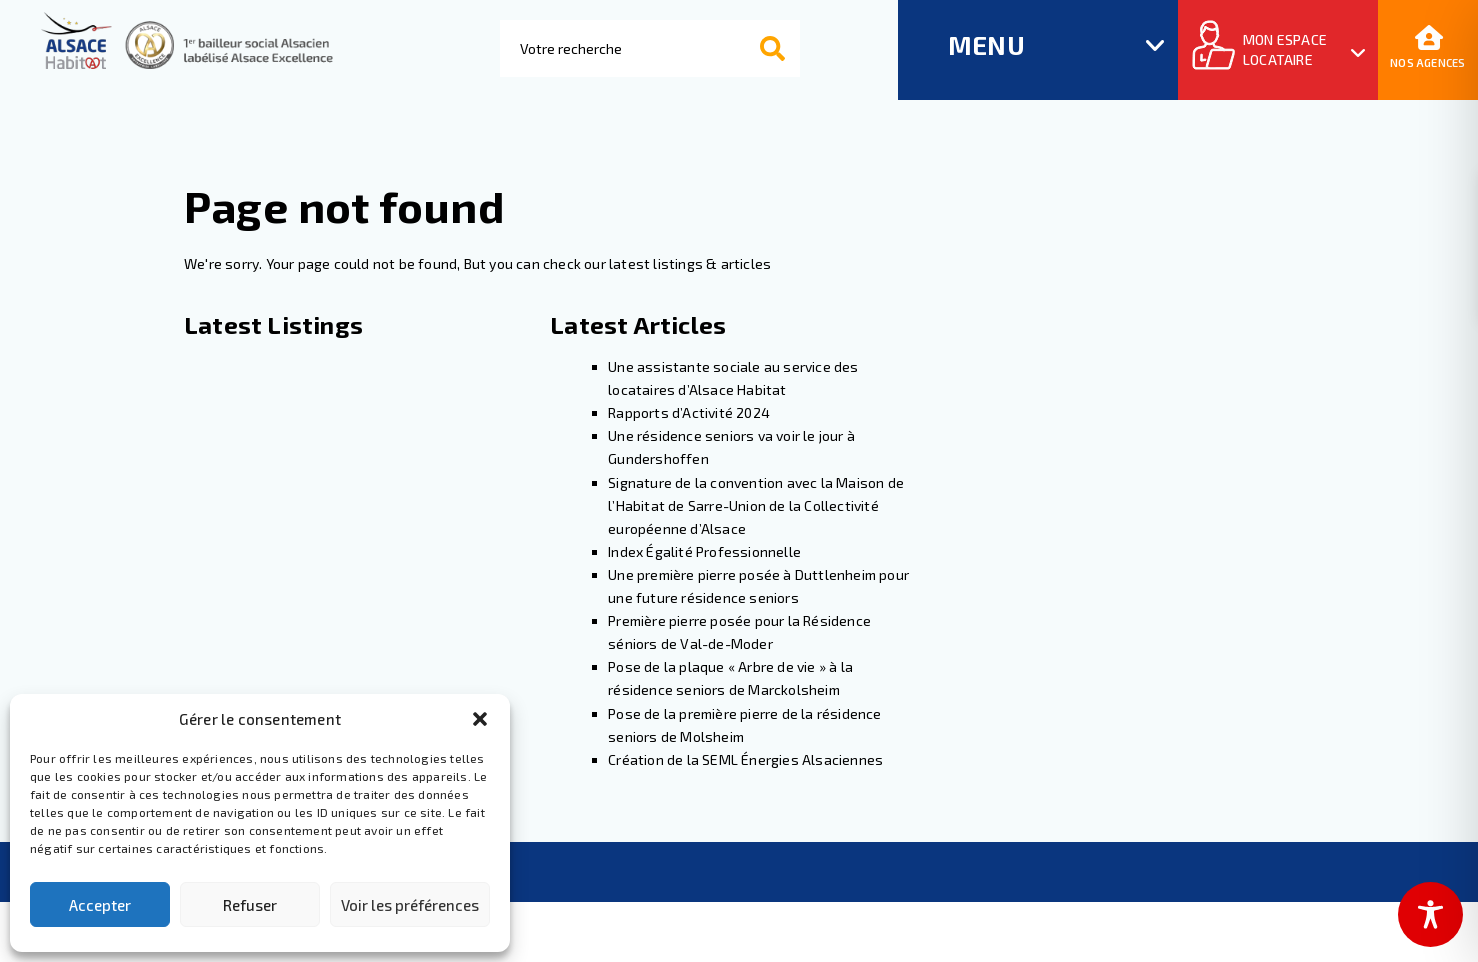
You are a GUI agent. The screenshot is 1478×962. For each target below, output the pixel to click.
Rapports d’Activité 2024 (689, 412)
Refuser (250, 905)
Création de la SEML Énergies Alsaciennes (747, 759)
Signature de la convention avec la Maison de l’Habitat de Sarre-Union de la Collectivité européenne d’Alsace (756, 505)
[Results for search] (651, 106)
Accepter (100, 905)
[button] (480, 719)
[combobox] (650, 48)
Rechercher (797, 49)
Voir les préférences (410, 905)
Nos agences (1427, 48)
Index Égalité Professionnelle (704, 551)
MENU (986, 45)
